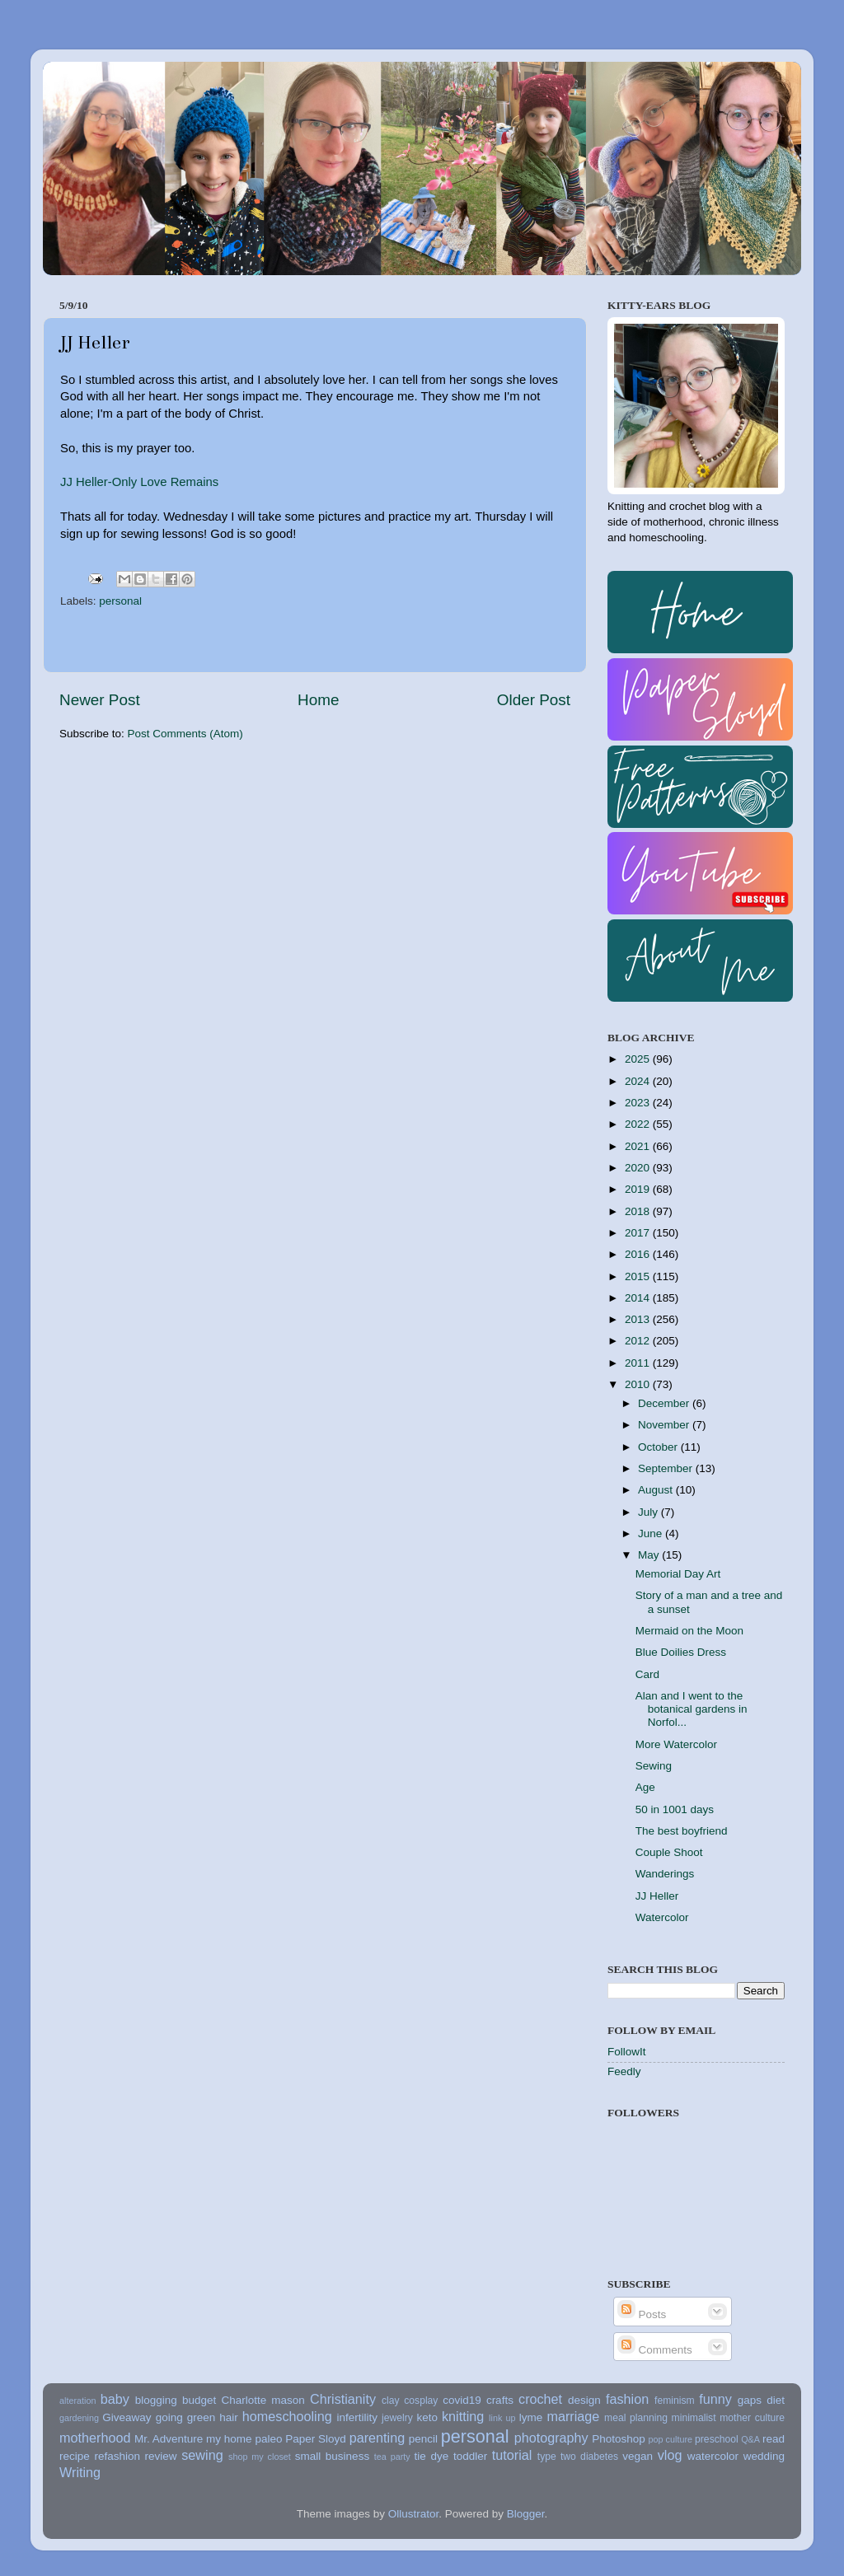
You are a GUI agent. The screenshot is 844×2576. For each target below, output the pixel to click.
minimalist (694, 2418)
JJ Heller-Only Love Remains (139, 482)
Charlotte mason (262, 2400)
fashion (627, 2398)
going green (186, 2417)
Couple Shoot (669, 1852)
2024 (639, 1081)
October (659, 1447)
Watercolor (662, 1917)
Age (645, 1787)
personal (120, 601)
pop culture (670, 2439)
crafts (499, 2400)
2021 (639, 1146)
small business (332, 2456)
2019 (639, 1189)
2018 (639, 1211)
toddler (470, 2456)
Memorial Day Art (678, 1574)
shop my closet (259, 2456)
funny (715, 2398)
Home (318, 699)
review (161, 2456)
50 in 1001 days (674, 1809)
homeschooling (287, 2416)
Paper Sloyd (315, 2439)
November (665, 1425)
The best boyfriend (681, 1831)
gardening (79, 2418)
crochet (540, 2398)
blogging (156, 2400)
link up (502, 2418)
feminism (674, 2400)
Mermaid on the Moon (689, 1631)
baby (115, 2398)
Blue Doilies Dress (680, 1652)
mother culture (752, 2418)
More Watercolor (676, 1744)
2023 (639, 1102)
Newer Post (99, 699)
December (665, 1403)
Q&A (750, 2439)
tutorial (512, 2454)
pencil (423, 2439)
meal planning (636, 2418)
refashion (117, 2456)
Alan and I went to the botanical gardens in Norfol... (691, 1709)
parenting (377, 2437)
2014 (639, 1298)
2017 (639, 1233)
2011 (639, 1363)
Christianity (343, 2398)
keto (427, 2417)
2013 (639, 1319)
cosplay (421, 2400)
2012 (639, 1341)
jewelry (397, 2418)
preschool (716, 2439)
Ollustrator (413, 2514)
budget (199, 2400)
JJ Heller (657, 1896)
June (651, 1533)
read (773, 2439)
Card (647, 1674)
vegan (637, 2456)
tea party (392, 2456)
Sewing (653, 1766)
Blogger (526, 2514)
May (650, 1555)
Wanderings (665, 1874)
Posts (642, 2314)
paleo (268, 2439)
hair (228, 2417)
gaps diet (761, 2400)
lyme (531, 2417)
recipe (74, 2456)
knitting (463, 2416)
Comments (654, 2350)
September (667, 1468)
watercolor (712, 2456)
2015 (639, 1276)
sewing (202, 2454)
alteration (77, 2400)
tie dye (432, 2456)
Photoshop (618, 2439)
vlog (670, 2454)
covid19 (462, 2400)
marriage (572, 2416)
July (649, 1512)
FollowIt (626, 2051)
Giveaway (126, 2417)
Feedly (624, 2071)
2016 (639, 1254)
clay (391, 2400)
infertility (356, 2417)
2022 (639, 1124)
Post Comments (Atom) (185, 733)
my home (229, 2439)
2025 (639, 1059)
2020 (639, 1168)
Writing (80, 2472)
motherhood (94, 2437)
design (584, 2400)
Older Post (533, 699)
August (657, 1490)
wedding (764, 2456)
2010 (639, 1384)
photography (551, 2437)
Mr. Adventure (168, 2439)
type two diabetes (577, 2456)
